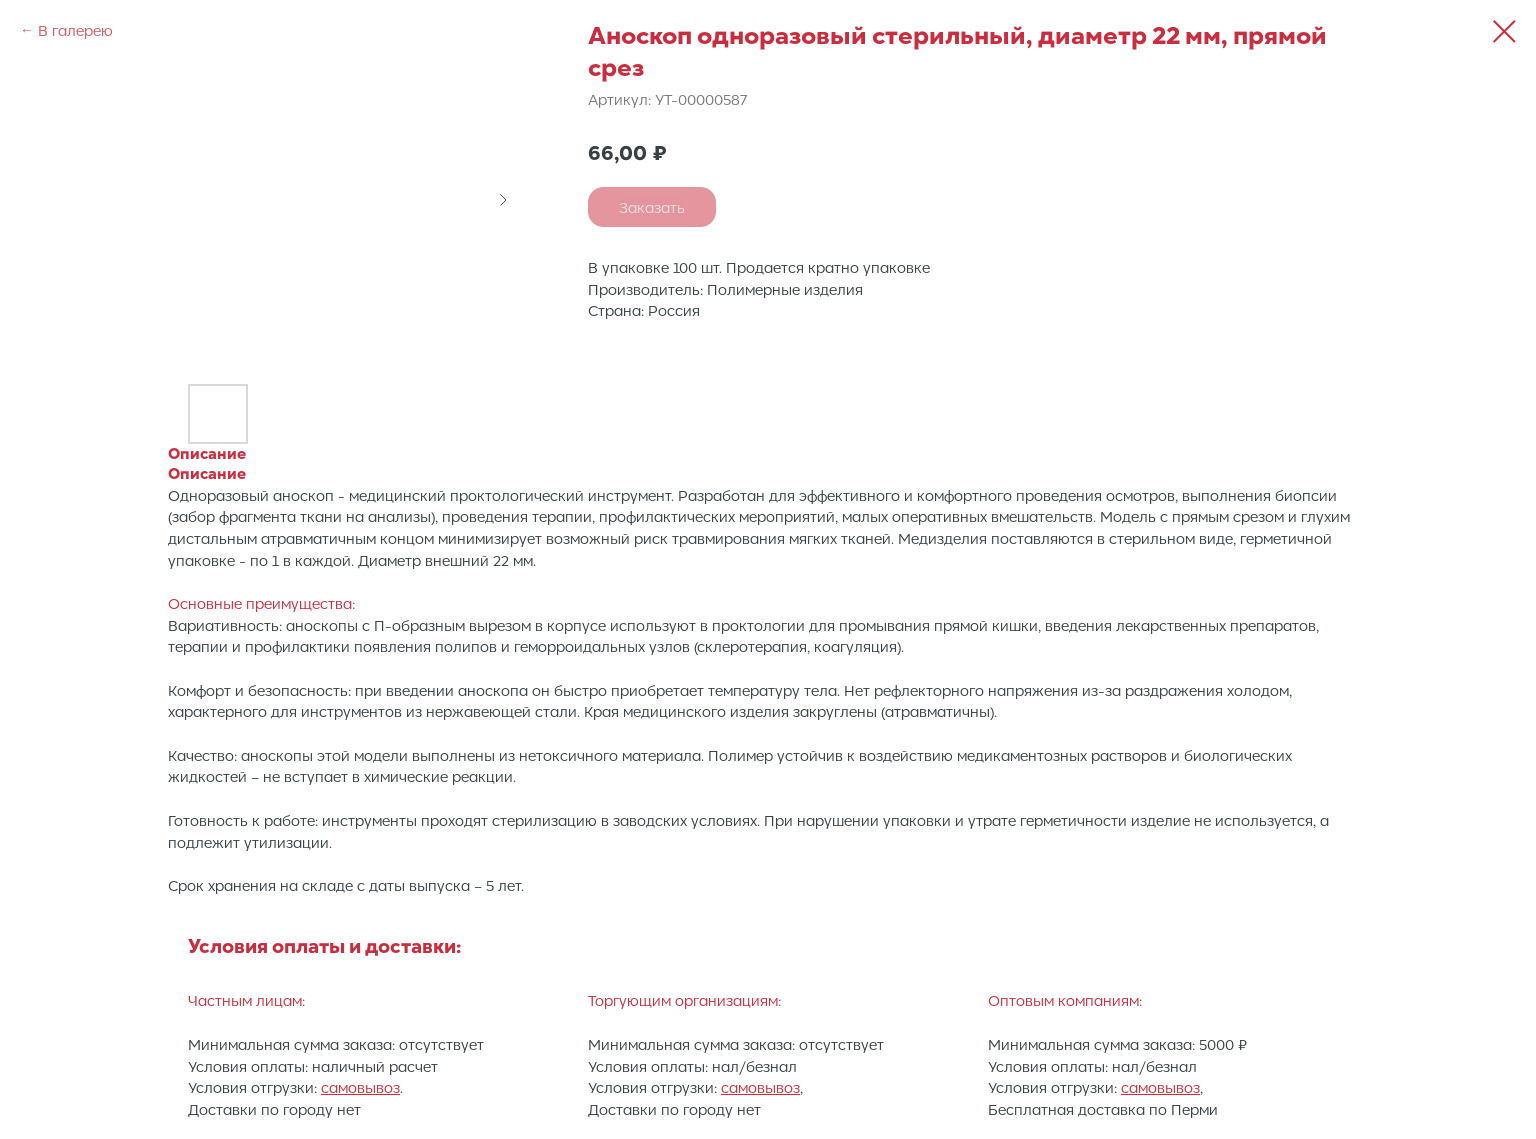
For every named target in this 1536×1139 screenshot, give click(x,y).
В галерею (75, 30)
